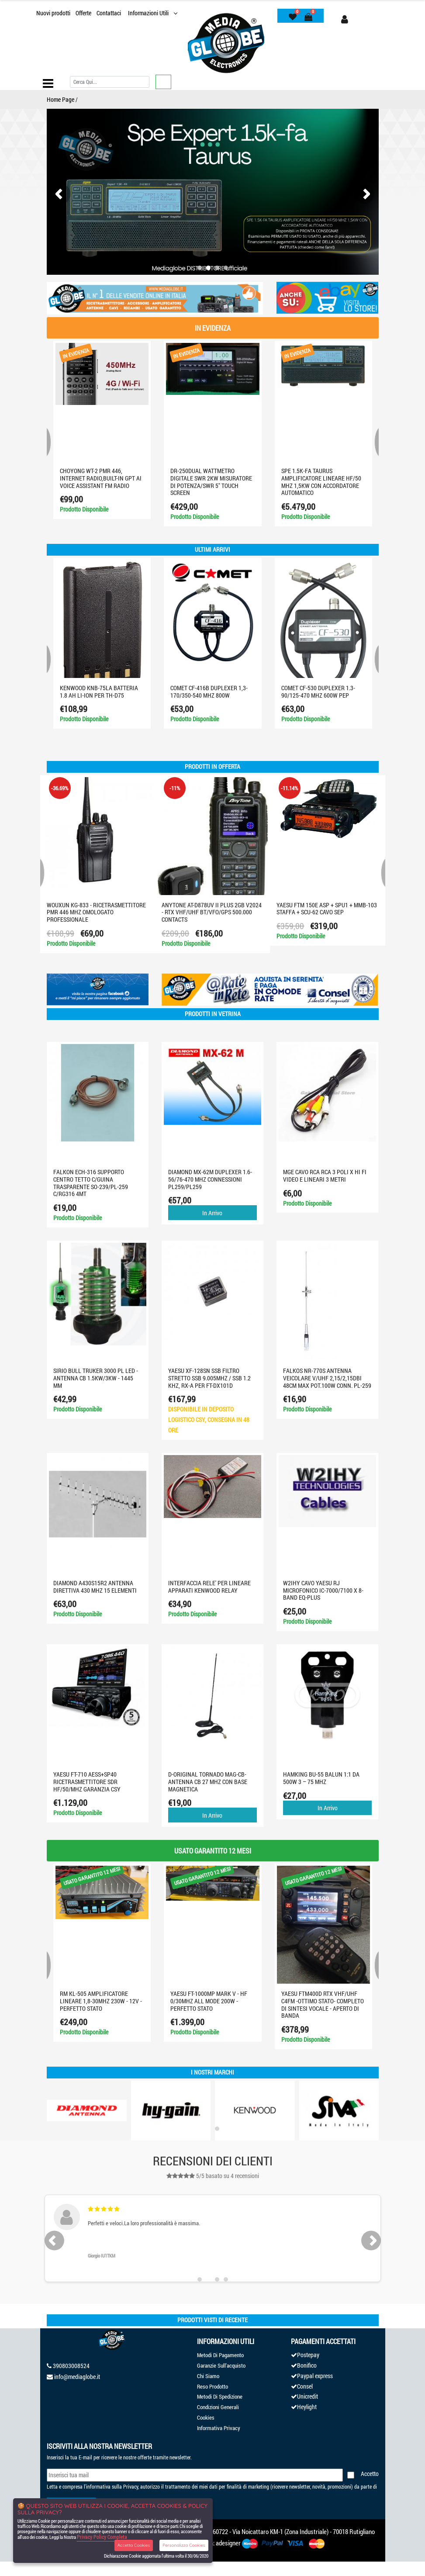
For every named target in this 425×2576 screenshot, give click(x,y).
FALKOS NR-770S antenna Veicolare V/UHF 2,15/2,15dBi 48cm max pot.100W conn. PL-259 (327, 1378)
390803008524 (71, 2366)
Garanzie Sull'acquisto (221, 2365)
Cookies (205, 2417)
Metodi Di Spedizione (219, 2396)
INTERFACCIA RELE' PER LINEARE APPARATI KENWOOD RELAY (209, 1586)
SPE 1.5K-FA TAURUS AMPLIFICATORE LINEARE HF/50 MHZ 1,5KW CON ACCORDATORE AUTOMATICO (321, 482)
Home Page (60, 99)
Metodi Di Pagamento (220, 2355)
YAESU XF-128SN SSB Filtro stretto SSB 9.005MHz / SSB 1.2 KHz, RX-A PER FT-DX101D (209, 1378)
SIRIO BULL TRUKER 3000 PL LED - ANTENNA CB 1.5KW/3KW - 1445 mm (95, 1378)
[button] (199, 268)
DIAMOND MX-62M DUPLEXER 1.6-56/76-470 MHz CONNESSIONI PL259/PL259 (210, 1179)
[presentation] (61, 194)
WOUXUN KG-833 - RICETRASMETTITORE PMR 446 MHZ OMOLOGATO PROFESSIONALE (96, 912)
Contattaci (109, 13)
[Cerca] (109, 82)
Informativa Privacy (218, 2428)
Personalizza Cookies (183, 2545)
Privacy (130, 2486)
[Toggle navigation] (48, 83)
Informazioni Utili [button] (149, 13)
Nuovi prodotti (53, 13)
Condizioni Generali (218, 2407)
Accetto (370, 2473)
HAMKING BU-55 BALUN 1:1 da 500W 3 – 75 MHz (321, 1778)
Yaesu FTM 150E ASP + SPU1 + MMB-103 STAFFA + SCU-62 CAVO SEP (326, 908)
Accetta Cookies (133, 2545)
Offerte (83, 13)
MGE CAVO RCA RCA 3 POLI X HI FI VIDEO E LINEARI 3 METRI (324, 1175)
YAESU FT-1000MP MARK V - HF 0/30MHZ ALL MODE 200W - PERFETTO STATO (208, 2000)
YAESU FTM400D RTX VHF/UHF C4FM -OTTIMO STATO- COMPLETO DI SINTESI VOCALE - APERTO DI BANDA (322, 2004)
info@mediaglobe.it (77, 2376)
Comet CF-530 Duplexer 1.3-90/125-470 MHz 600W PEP (318, 691)
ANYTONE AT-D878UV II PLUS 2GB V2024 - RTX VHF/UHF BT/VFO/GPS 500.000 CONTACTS (212, 912)
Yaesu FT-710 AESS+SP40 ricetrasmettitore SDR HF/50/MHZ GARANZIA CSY (87, 1781)
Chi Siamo (208, 2376)
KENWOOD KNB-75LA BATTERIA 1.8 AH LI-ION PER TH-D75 (99, 691)
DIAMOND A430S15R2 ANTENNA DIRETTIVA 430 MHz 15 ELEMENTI (95, 1586)
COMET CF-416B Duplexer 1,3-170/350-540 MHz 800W (209, 691)
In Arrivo (212, 1213)
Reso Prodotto (212, 2386)
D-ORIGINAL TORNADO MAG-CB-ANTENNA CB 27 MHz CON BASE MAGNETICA (207, 1781)
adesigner (228, 2542)
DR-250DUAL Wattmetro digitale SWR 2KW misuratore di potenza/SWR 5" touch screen (211, 482)
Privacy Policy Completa (102, 2536)
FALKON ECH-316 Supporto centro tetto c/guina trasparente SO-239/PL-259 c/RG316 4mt (90, 1183)
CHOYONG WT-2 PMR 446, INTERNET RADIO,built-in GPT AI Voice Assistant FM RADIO (101, 478)
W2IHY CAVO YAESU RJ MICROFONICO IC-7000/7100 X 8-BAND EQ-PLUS (323, 1590)
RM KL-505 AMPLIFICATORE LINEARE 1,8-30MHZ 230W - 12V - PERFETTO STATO (101, 2000)
